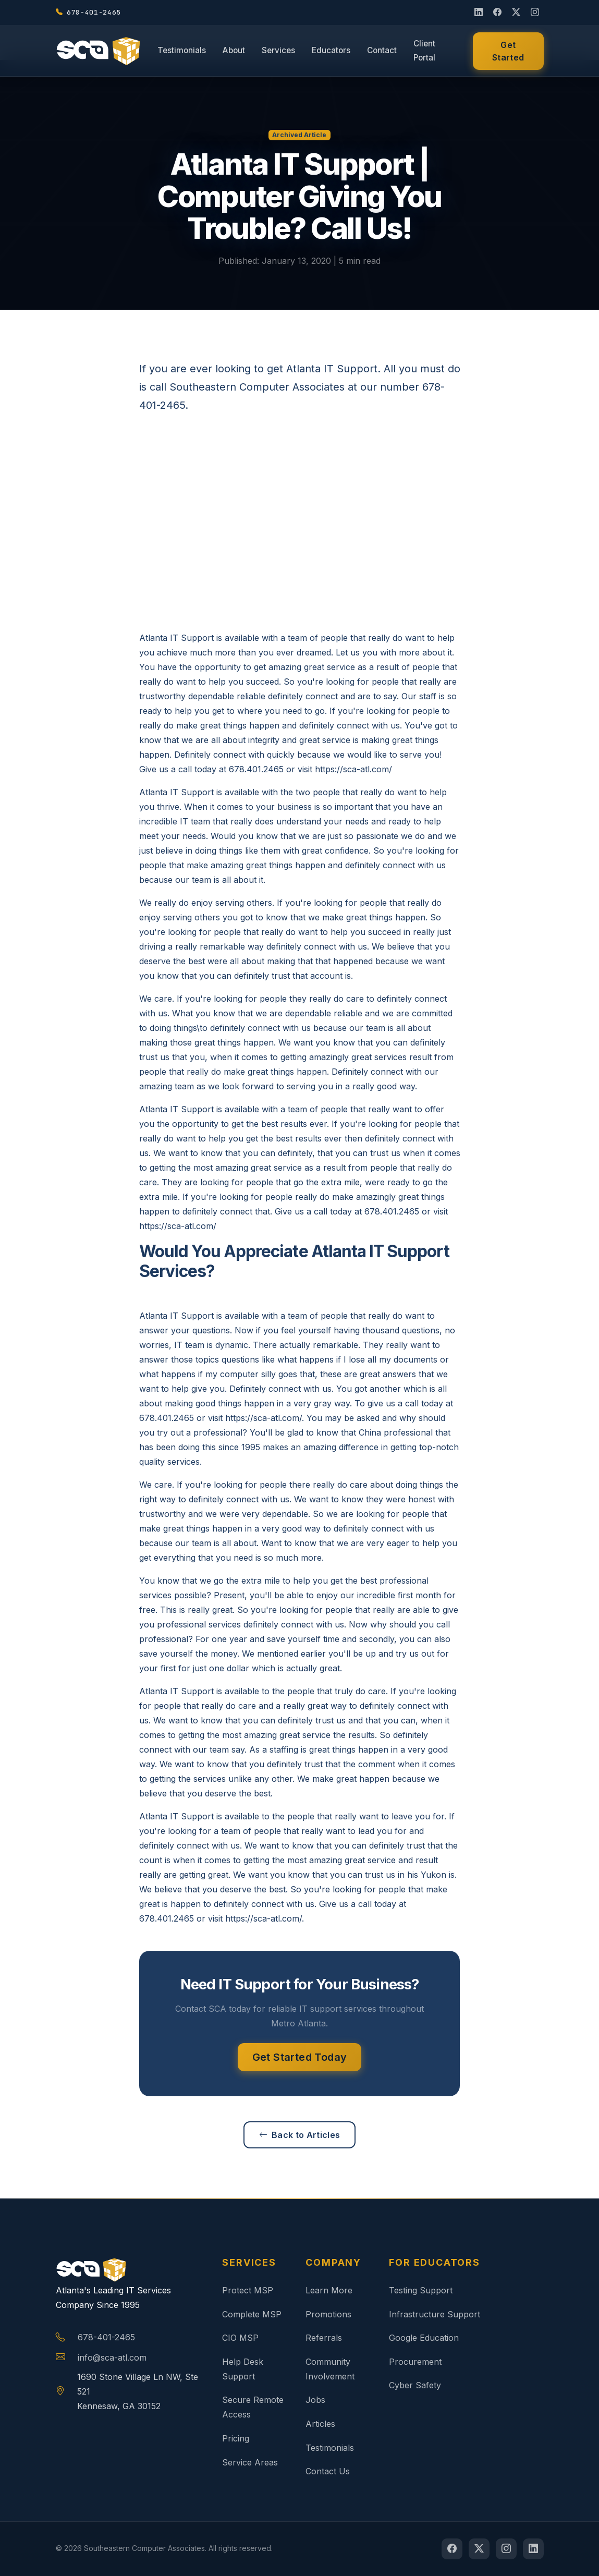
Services (278, 50)
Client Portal (424, 51)
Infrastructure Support (434, 2314)
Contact (382, 50)
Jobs (315, 2400)
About (234, 50)
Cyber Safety (415, 2385)
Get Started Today (299, 2057)
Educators (331, 50)
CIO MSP (240, 2337)
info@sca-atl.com (112, 2357)
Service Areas (250, 2462)
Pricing (235, 2438)
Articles (320, 2424)
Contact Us (327, 2471)
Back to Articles (299, 2135)
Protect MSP (247, 2290)
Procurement (415, 2361)
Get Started (508, 51)
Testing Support (421, 2290)
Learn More (328, 2290)
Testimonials (181, 50)
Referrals (323, 2337)
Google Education (424, 2337)
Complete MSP (252, 2314)
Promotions (328, 2314)
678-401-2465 (106, 2337)
